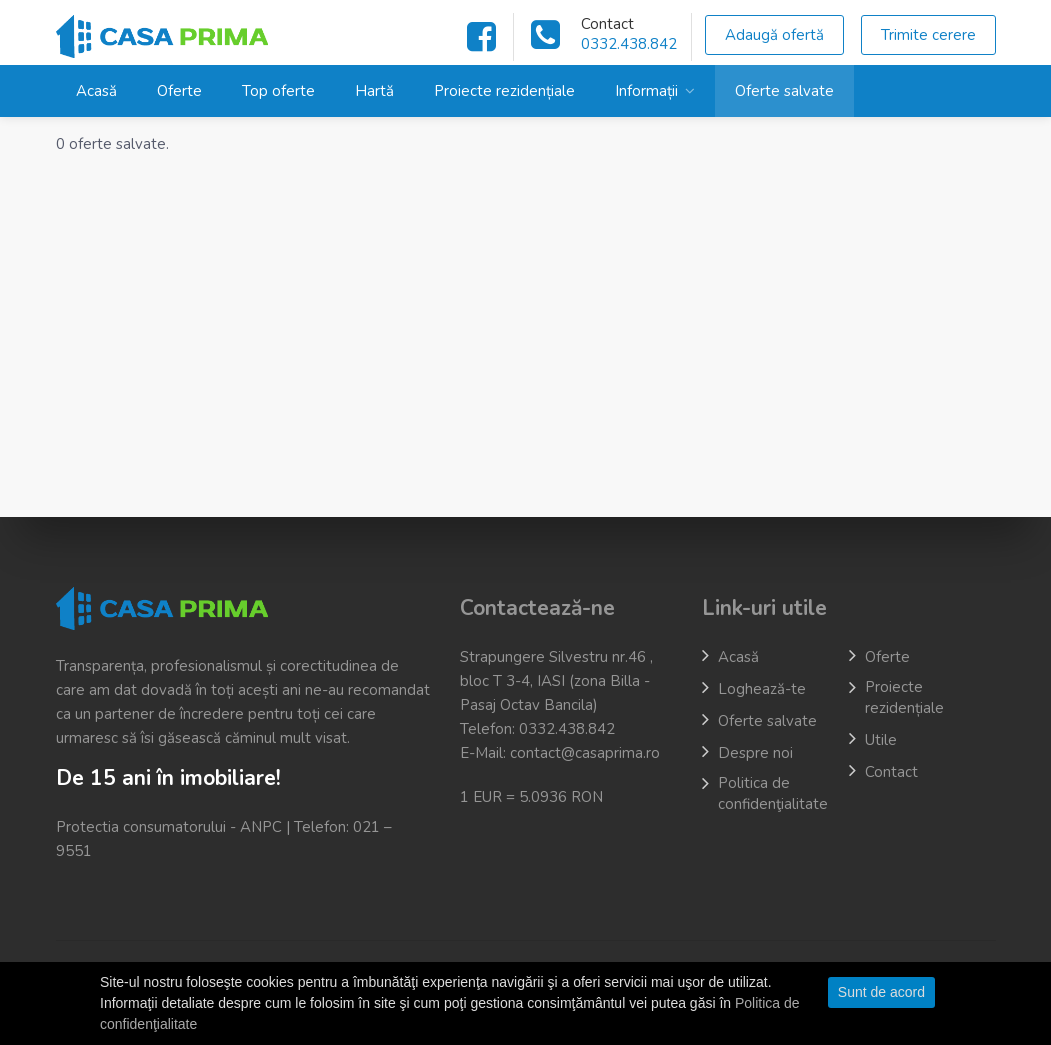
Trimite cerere (928, 35)
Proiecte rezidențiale (504, 91)
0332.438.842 (629, 44)
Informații (646, 91)
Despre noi (755, 753)
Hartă (374, 91)
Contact (891, 772)
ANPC (261, 827)
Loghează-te (762, 689)
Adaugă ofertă (774, 35)
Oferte (179, 91)
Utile (881, 740)
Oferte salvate (784, 91)
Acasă (96, 91)
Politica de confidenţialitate (773, 793)
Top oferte (278, 91)
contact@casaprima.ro (585, 753)
